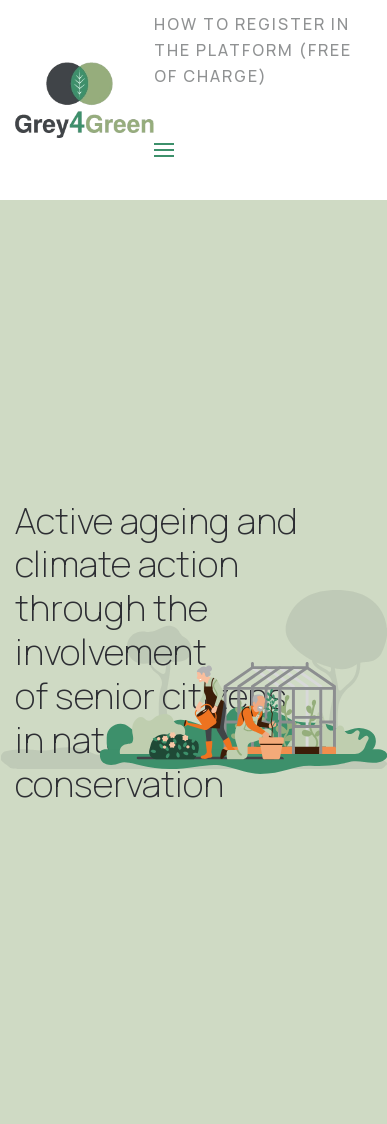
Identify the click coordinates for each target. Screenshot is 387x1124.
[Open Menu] (164, 150)
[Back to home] (84, 100)
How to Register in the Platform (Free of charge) (253, 50)
